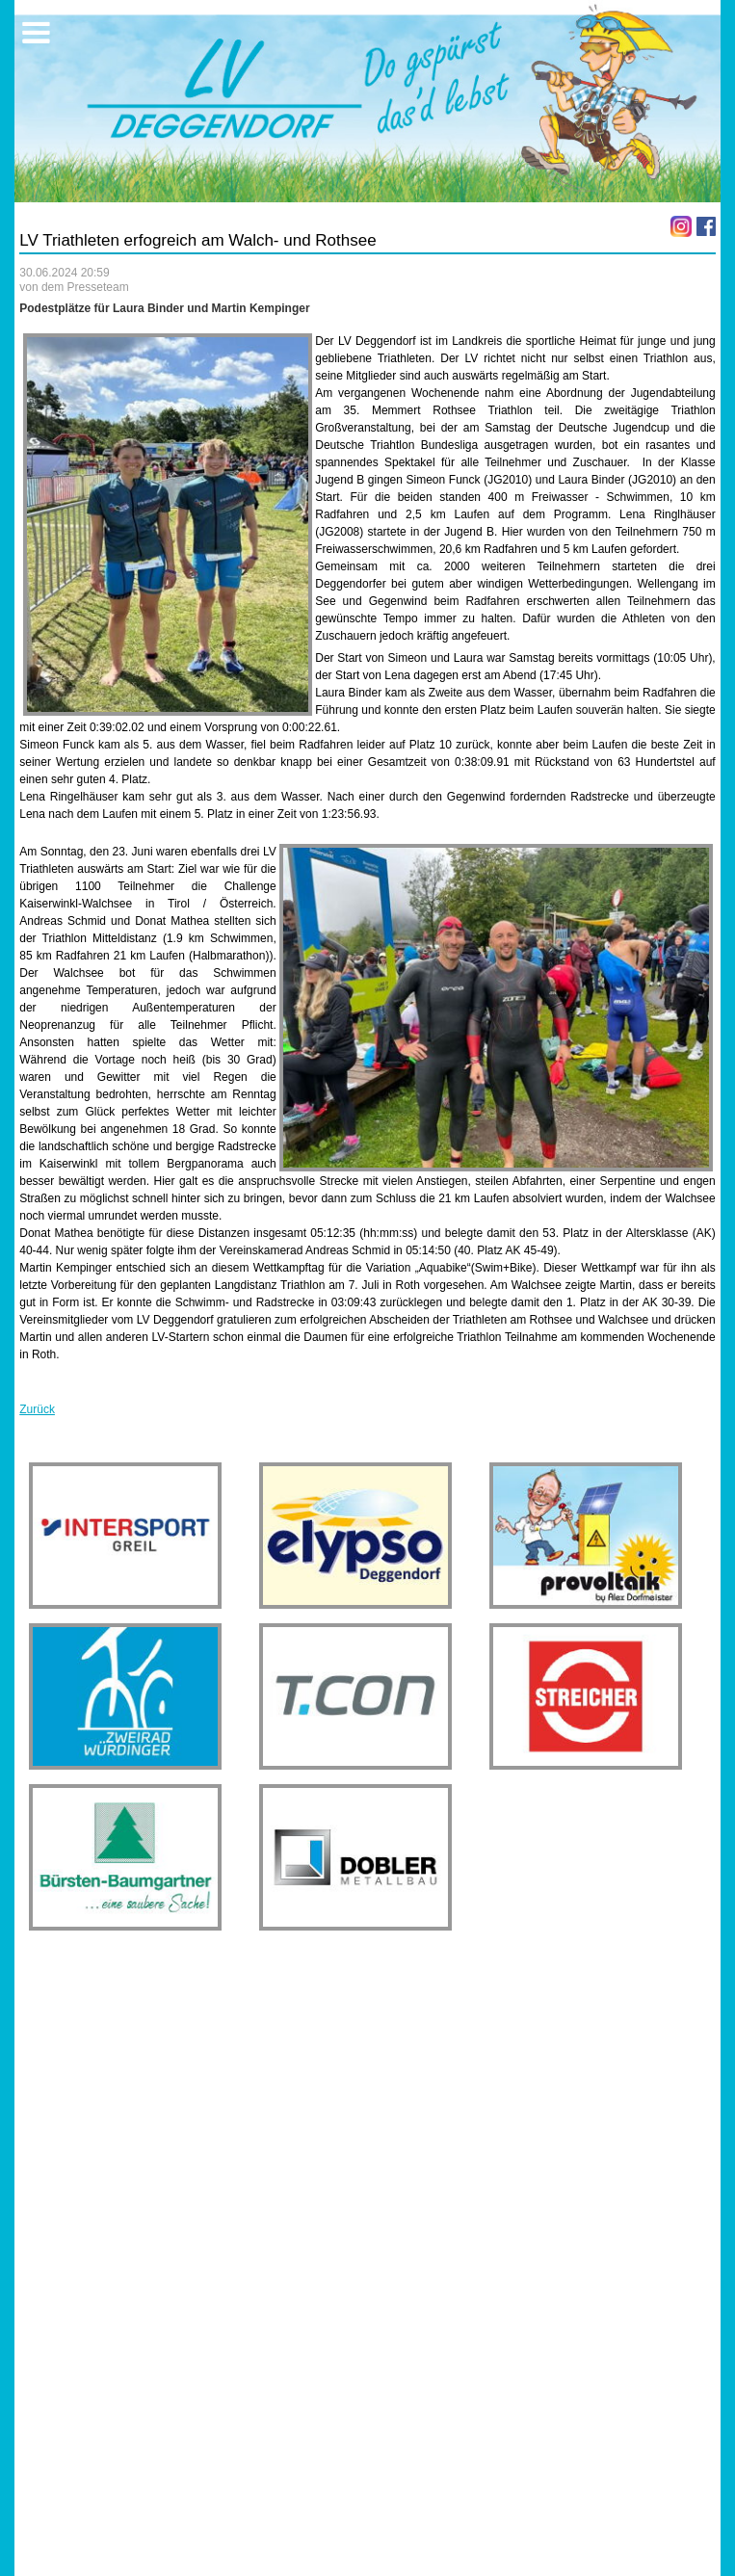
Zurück (37, 1409)
